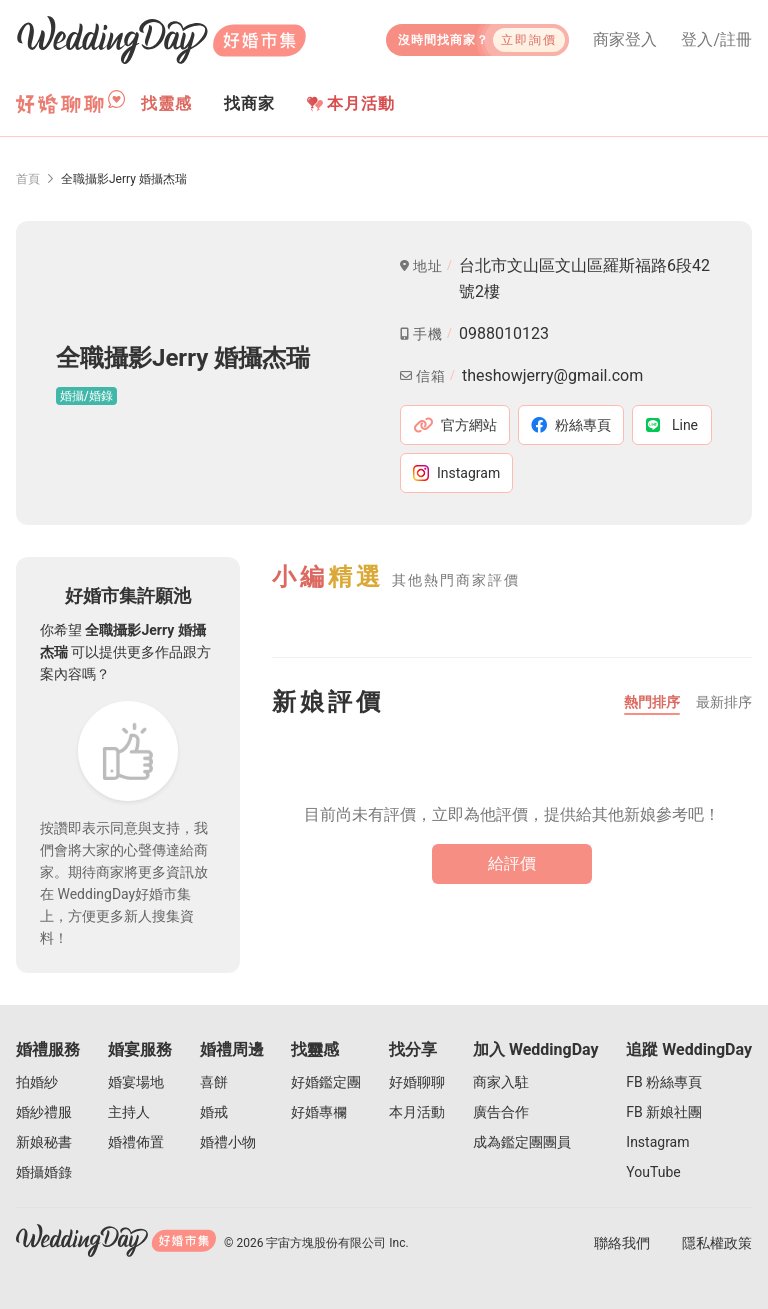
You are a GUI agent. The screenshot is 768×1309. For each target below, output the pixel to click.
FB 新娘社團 (664, 1112)
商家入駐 (501, 1082)
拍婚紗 (37, 1082)
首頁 (28, 179)
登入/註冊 (716, 40)
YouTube (653, 1172)
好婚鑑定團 (326, 1082)
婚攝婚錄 (44, 1172)
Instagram (657, 1142)
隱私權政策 (717, 1243)
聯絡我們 (622, 1243)
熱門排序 (652, 702)
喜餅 (214, 1082)
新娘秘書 (44, 1142)
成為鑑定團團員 (522, 1142)
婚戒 (214, 1112)
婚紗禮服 (44, 1112)
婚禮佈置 (136, 1142)
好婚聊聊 (417, 1082)
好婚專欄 (319, 1112)
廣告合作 (501, 1112)
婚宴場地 (136, 1082)
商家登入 (625, 40)
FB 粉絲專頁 (664, 1082)
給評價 (512, 863)
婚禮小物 (228, 1142)
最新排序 (724, 702)
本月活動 (351, 103)
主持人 (129, 1112)
